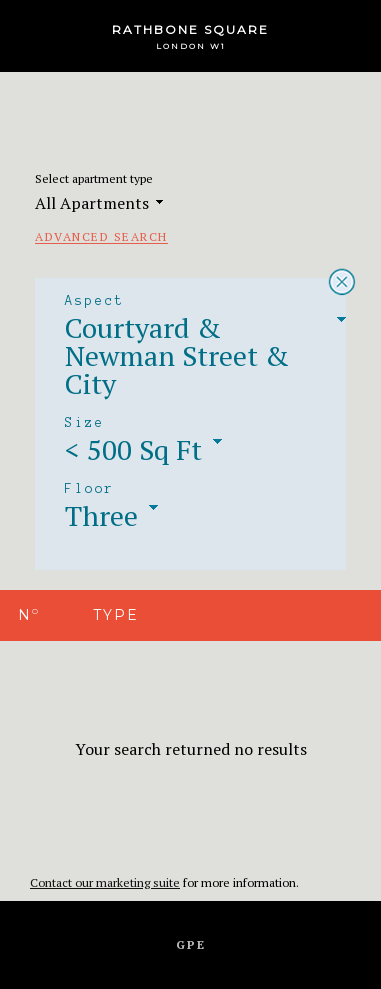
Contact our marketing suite (105, 882)
